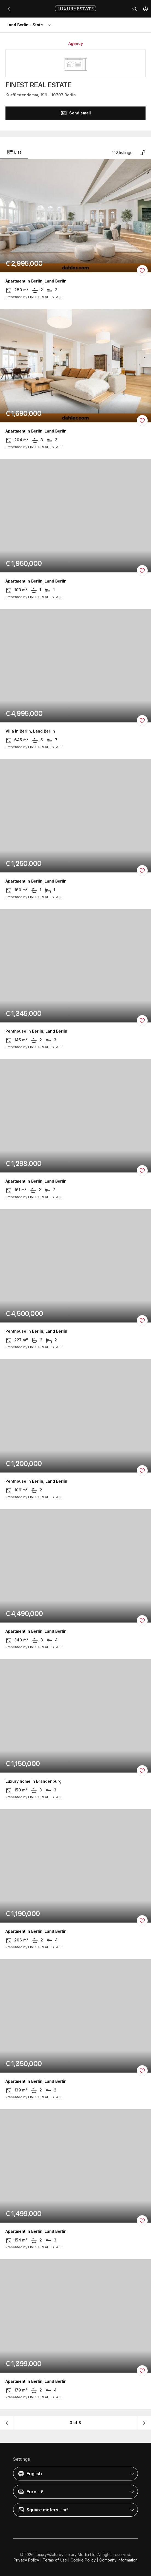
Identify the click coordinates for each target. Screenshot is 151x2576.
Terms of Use (55, 2560)
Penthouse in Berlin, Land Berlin (36, 1031)
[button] (145, 9)
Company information (118, 2560)
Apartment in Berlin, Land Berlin (35, 281)
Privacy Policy (26, 2560)
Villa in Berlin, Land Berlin (30, 731)
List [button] (14, 152)
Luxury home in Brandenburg (33, 1781)
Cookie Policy (83, 2560)
